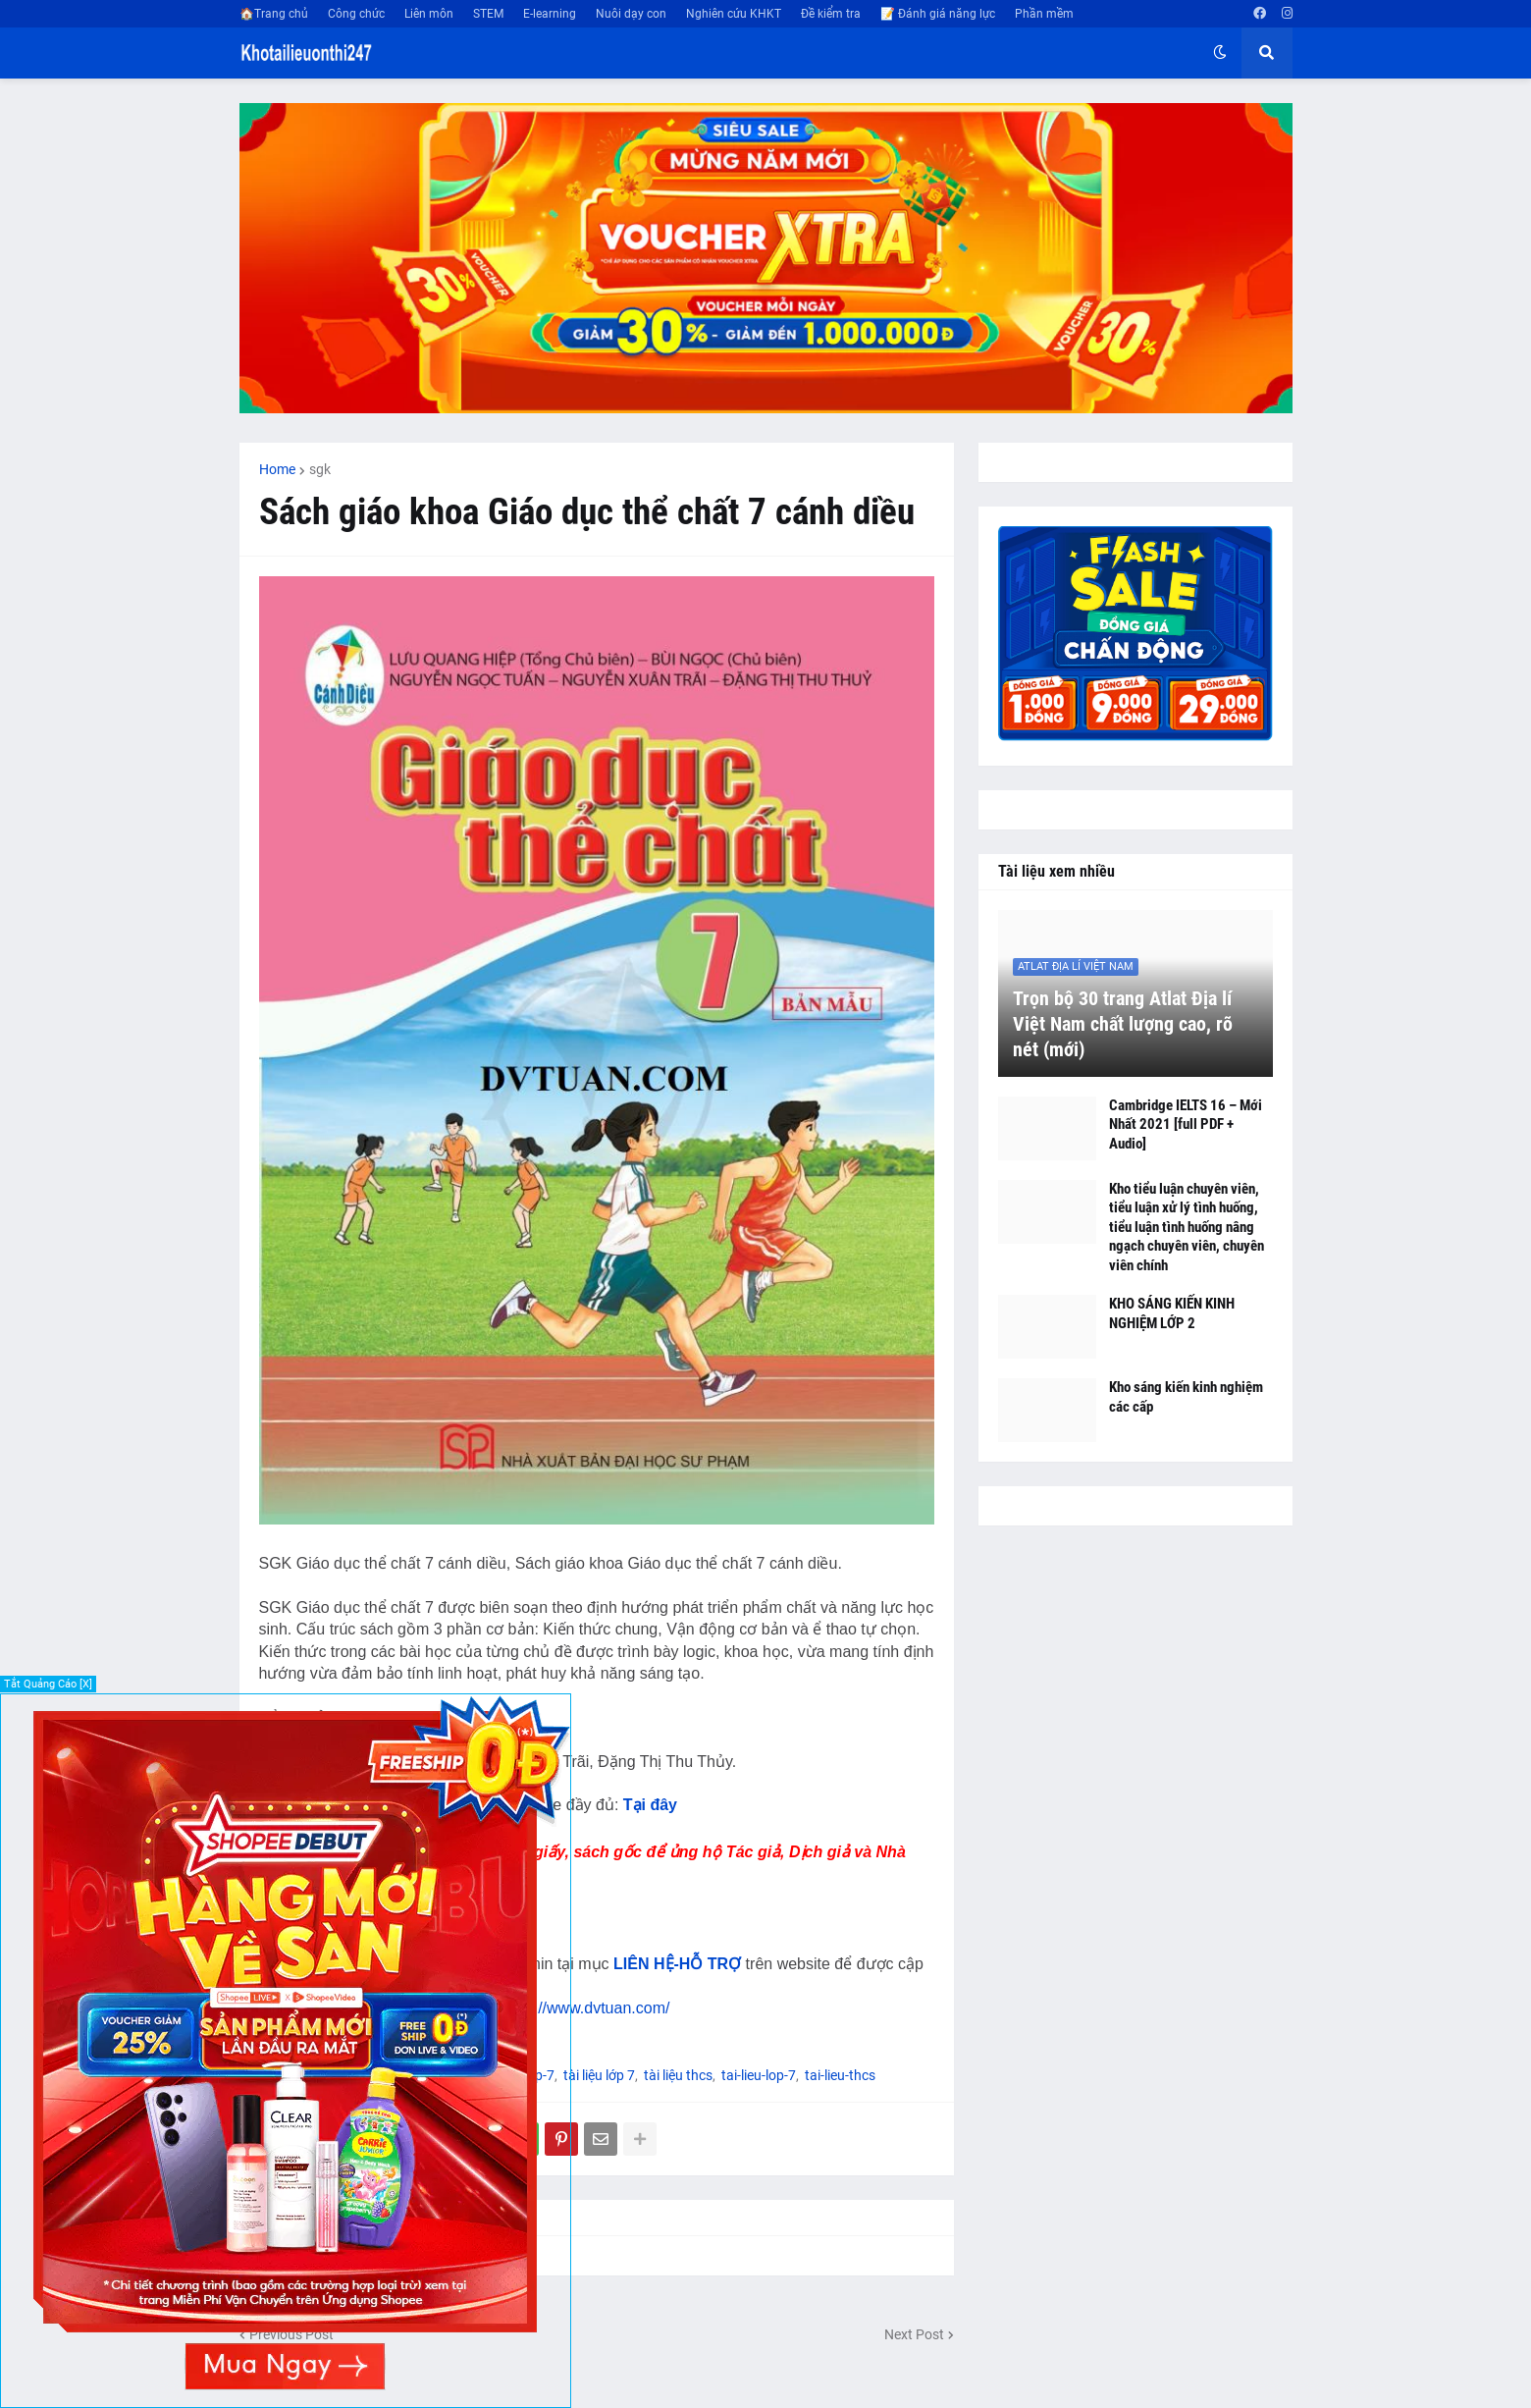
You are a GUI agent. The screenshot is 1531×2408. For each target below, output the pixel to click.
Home (277, 469)
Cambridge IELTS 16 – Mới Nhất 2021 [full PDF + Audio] (1185, 1124)
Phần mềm (1044, 14)
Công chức (356, 14)
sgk (320, 469)
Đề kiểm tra (831, 14)
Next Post (914, 2334)
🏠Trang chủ (273, 14)
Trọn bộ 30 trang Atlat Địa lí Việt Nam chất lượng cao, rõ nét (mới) (1123, 1024)
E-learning (549, 14)
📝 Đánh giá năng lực (937, 14)
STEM (488, 14)
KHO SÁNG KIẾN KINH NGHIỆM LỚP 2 (1172, 1313)
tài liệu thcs (678, 2075)
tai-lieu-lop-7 (758, 2075)
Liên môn (428, 14)
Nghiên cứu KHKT (733, 14)
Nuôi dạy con (631, 14)
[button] (1219, 53)
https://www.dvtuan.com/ (584, 2008)
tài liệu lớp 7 (599, 2075)
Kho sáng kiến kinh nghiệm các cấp (1186, 1397)
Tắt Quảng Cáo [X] (48, 1684)
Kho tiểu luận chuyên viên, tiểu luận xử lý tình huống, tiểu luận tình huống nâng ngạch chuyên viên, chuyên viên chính (1186, 1227)
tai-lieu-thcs (840, 2075)
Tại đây (650, 1804)
